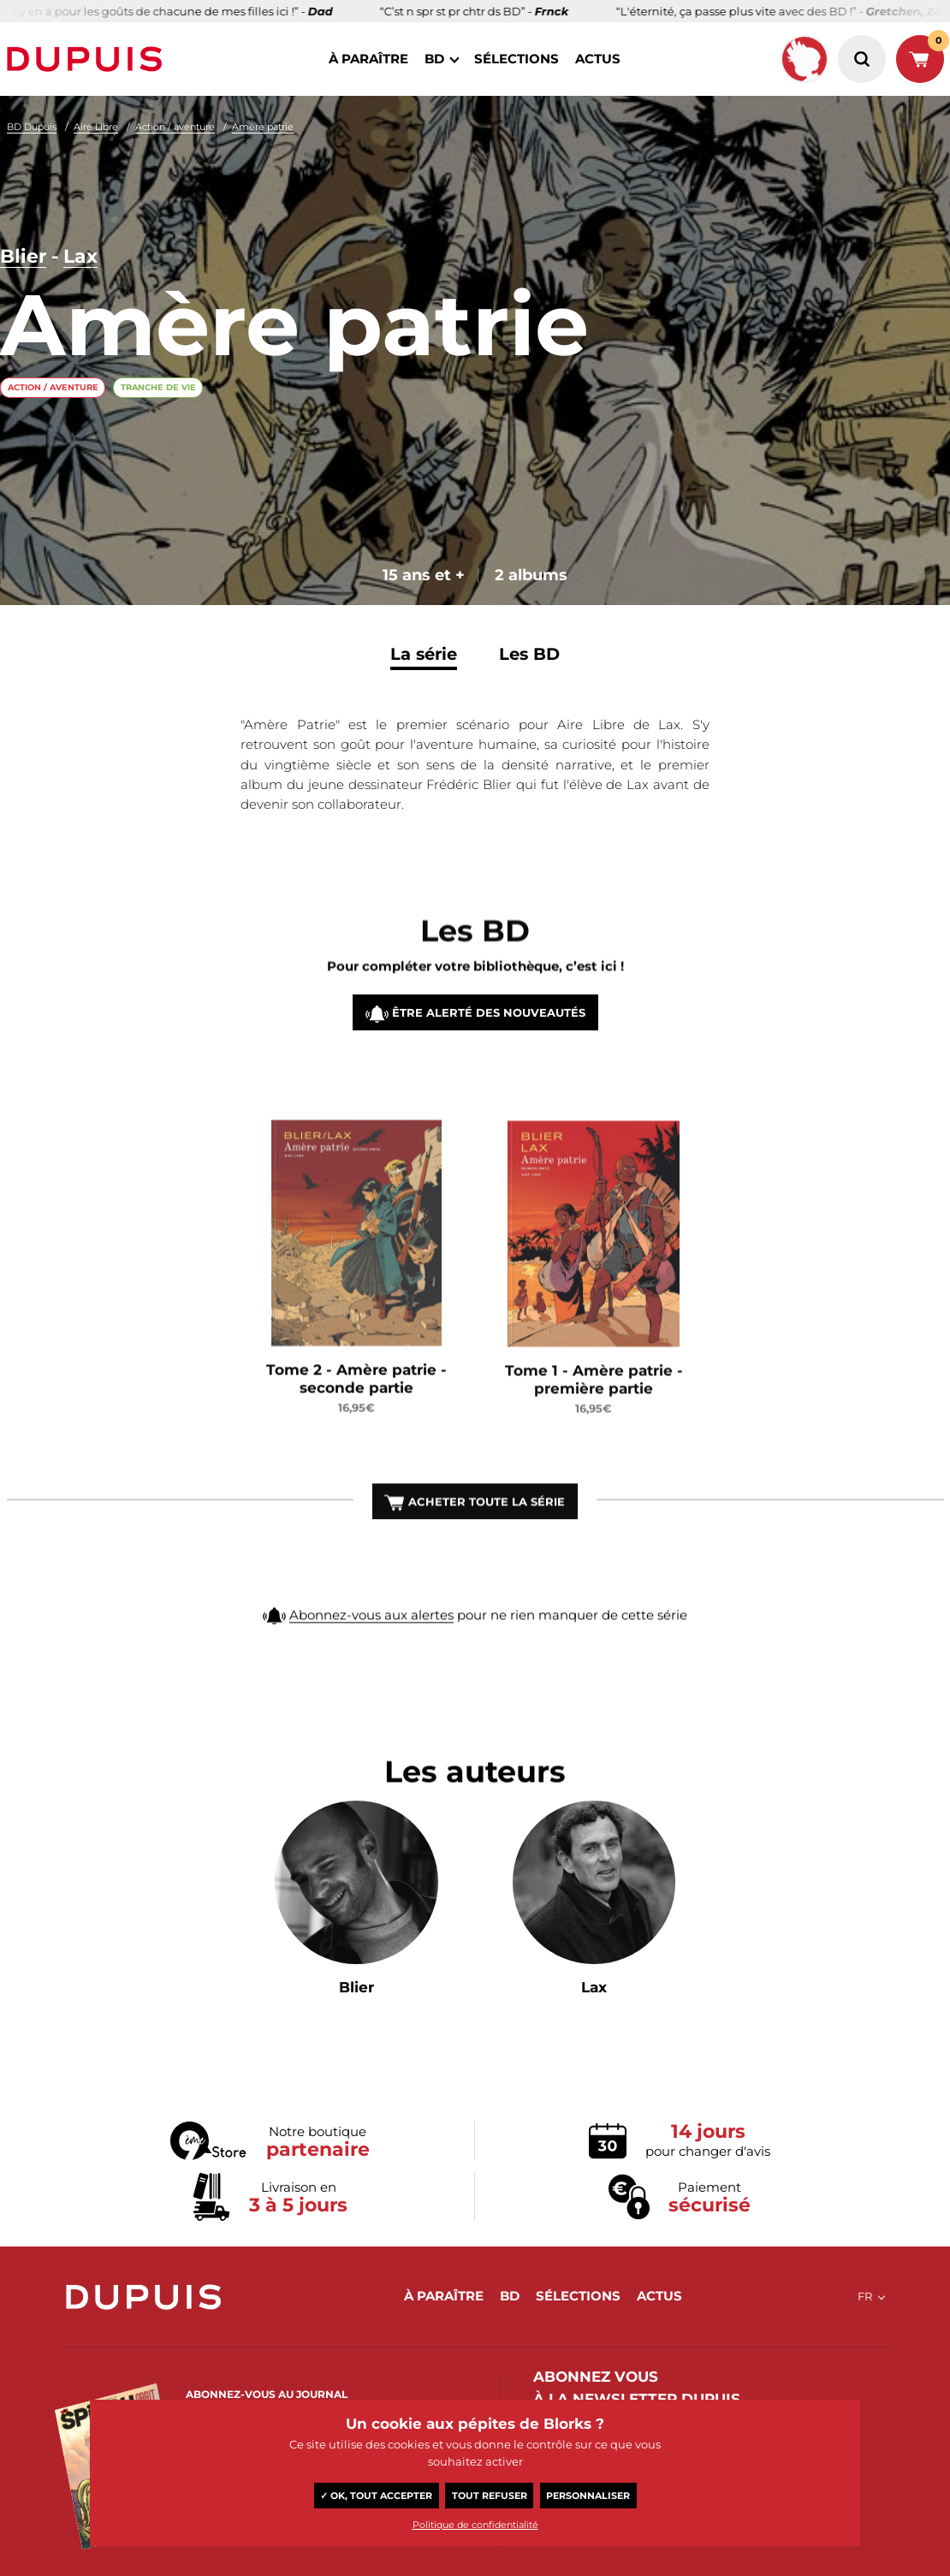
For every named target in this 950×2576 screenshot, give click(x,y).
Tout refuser (489, 2496)
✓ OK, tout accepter (376, 2496)
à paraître (368, 58)
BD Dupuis (31, 127)
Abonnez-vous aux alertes (371, 1653)
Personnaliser (588, 2496)
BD (434, 58)
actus (597, 58)
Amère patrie (263, 127)
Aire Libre (96, 127)
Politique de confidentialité (475, 2525)
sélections (516, 58)
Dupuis (88, 59)
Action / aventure (175, 127)
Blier (23, 257)
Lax (80, 257)
